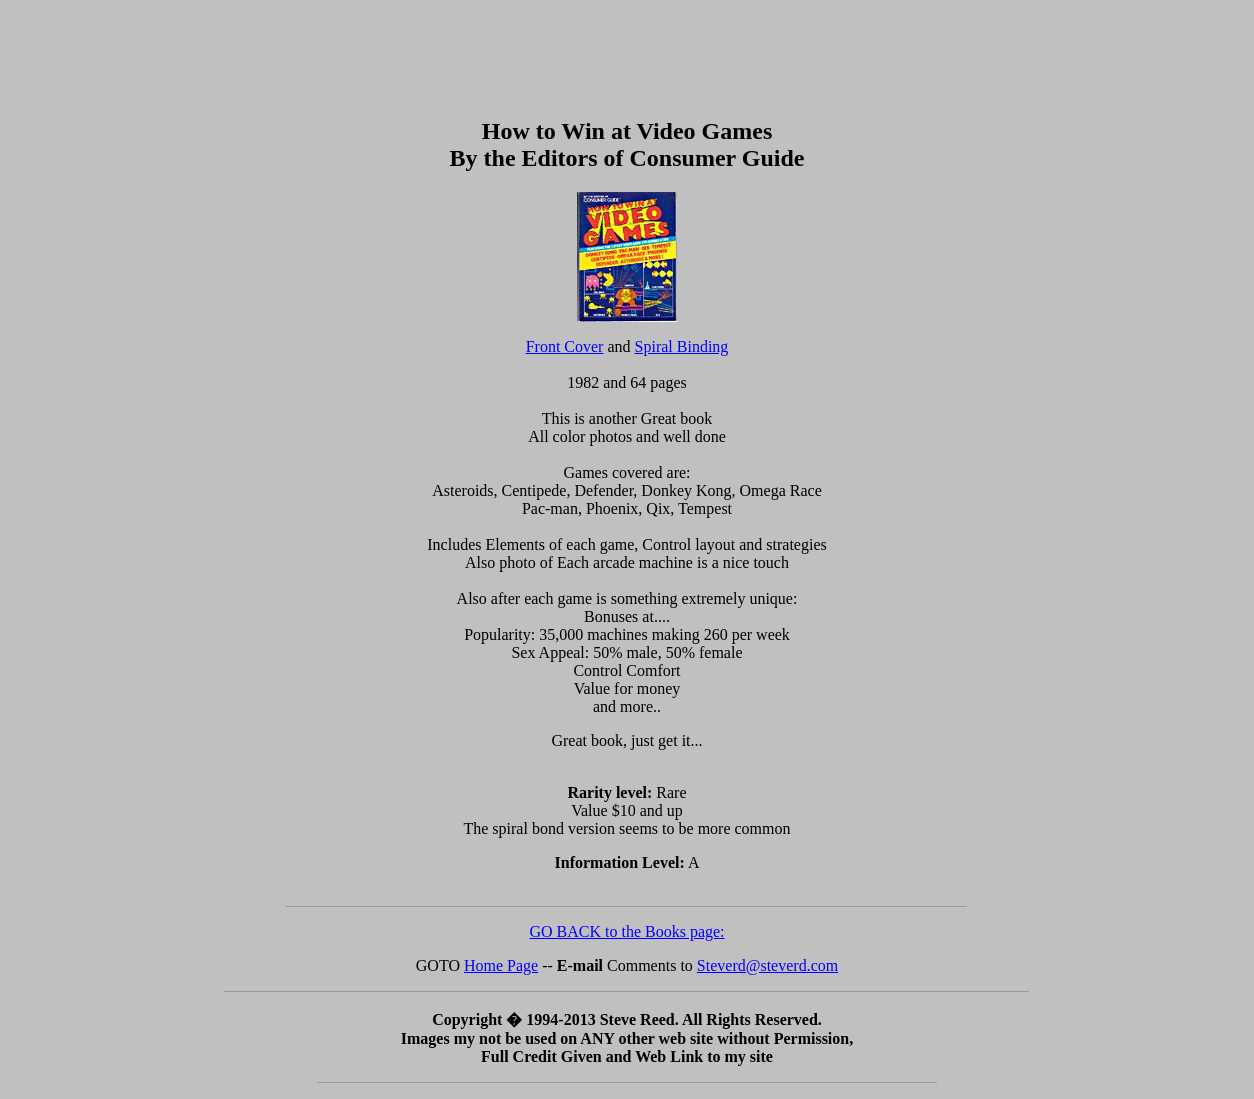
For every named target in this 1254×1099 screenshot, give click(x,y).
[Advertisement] (627, 53)
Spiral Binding (682, 346)
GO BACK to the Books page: (626, 931)
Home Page (501, 965)
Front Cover (565, 346)
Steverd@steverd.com (767, 965)
